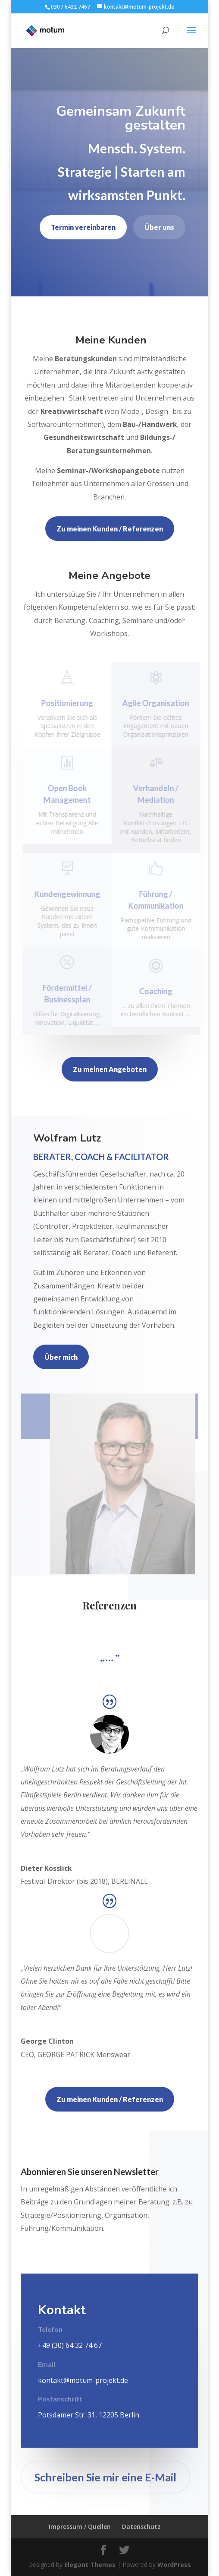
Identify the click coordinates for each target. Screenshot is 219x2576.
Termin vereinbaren (83, 227)
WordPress (174, 2564)
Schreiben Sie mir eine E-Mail (105, 2477)
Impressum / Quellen (80, 2526)
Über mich (61, 1357)
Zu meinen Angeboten (110, 1069)
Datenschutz (141, 2526)
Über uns (159, 227)
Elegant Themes (90, 2564)
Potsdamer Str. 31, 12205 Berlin (88, 2415)
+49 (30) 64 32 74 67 (70, 2345)
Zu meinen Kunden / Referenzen (109, 529)
